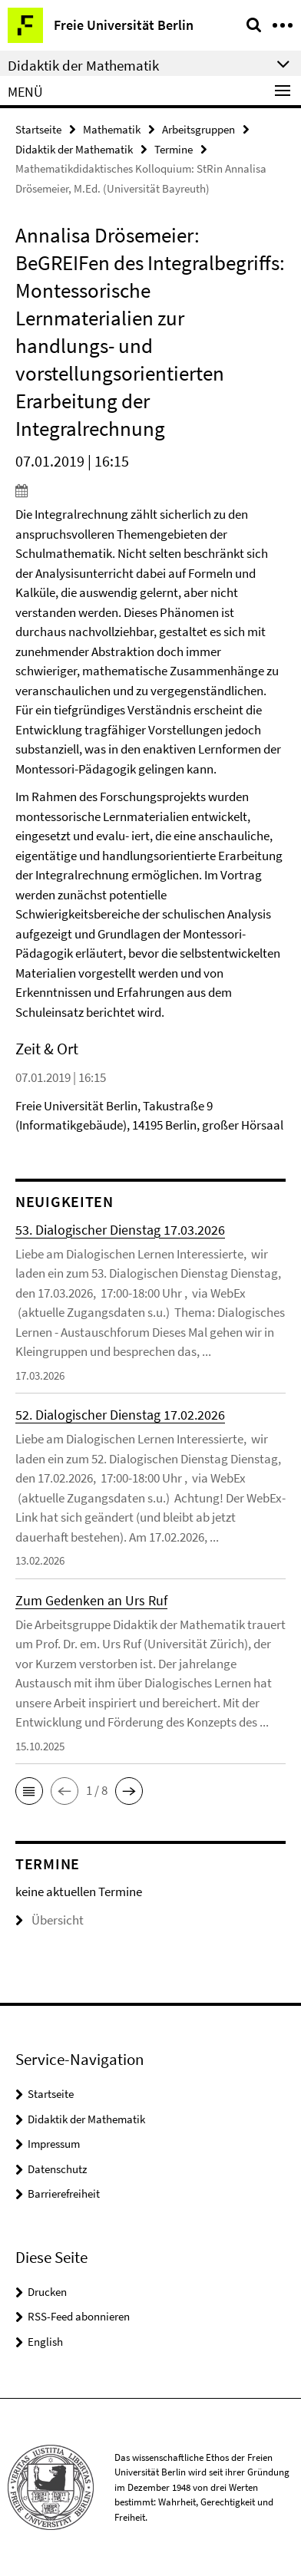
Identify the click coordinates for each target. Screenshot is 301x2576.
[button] (29, 1791)
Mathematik (112, 129)
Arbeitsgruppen (198, 129)
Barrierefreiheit (64, 2193)
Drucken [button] (47, 2291)
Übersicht (49, 1919)
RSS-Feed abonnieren (79, 2316)
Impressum (54, 2143)
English (45, 2341)
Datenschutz (57, 2169)
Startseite (38, 129)
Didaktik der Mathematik (74, 149)
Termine (173, 149)
